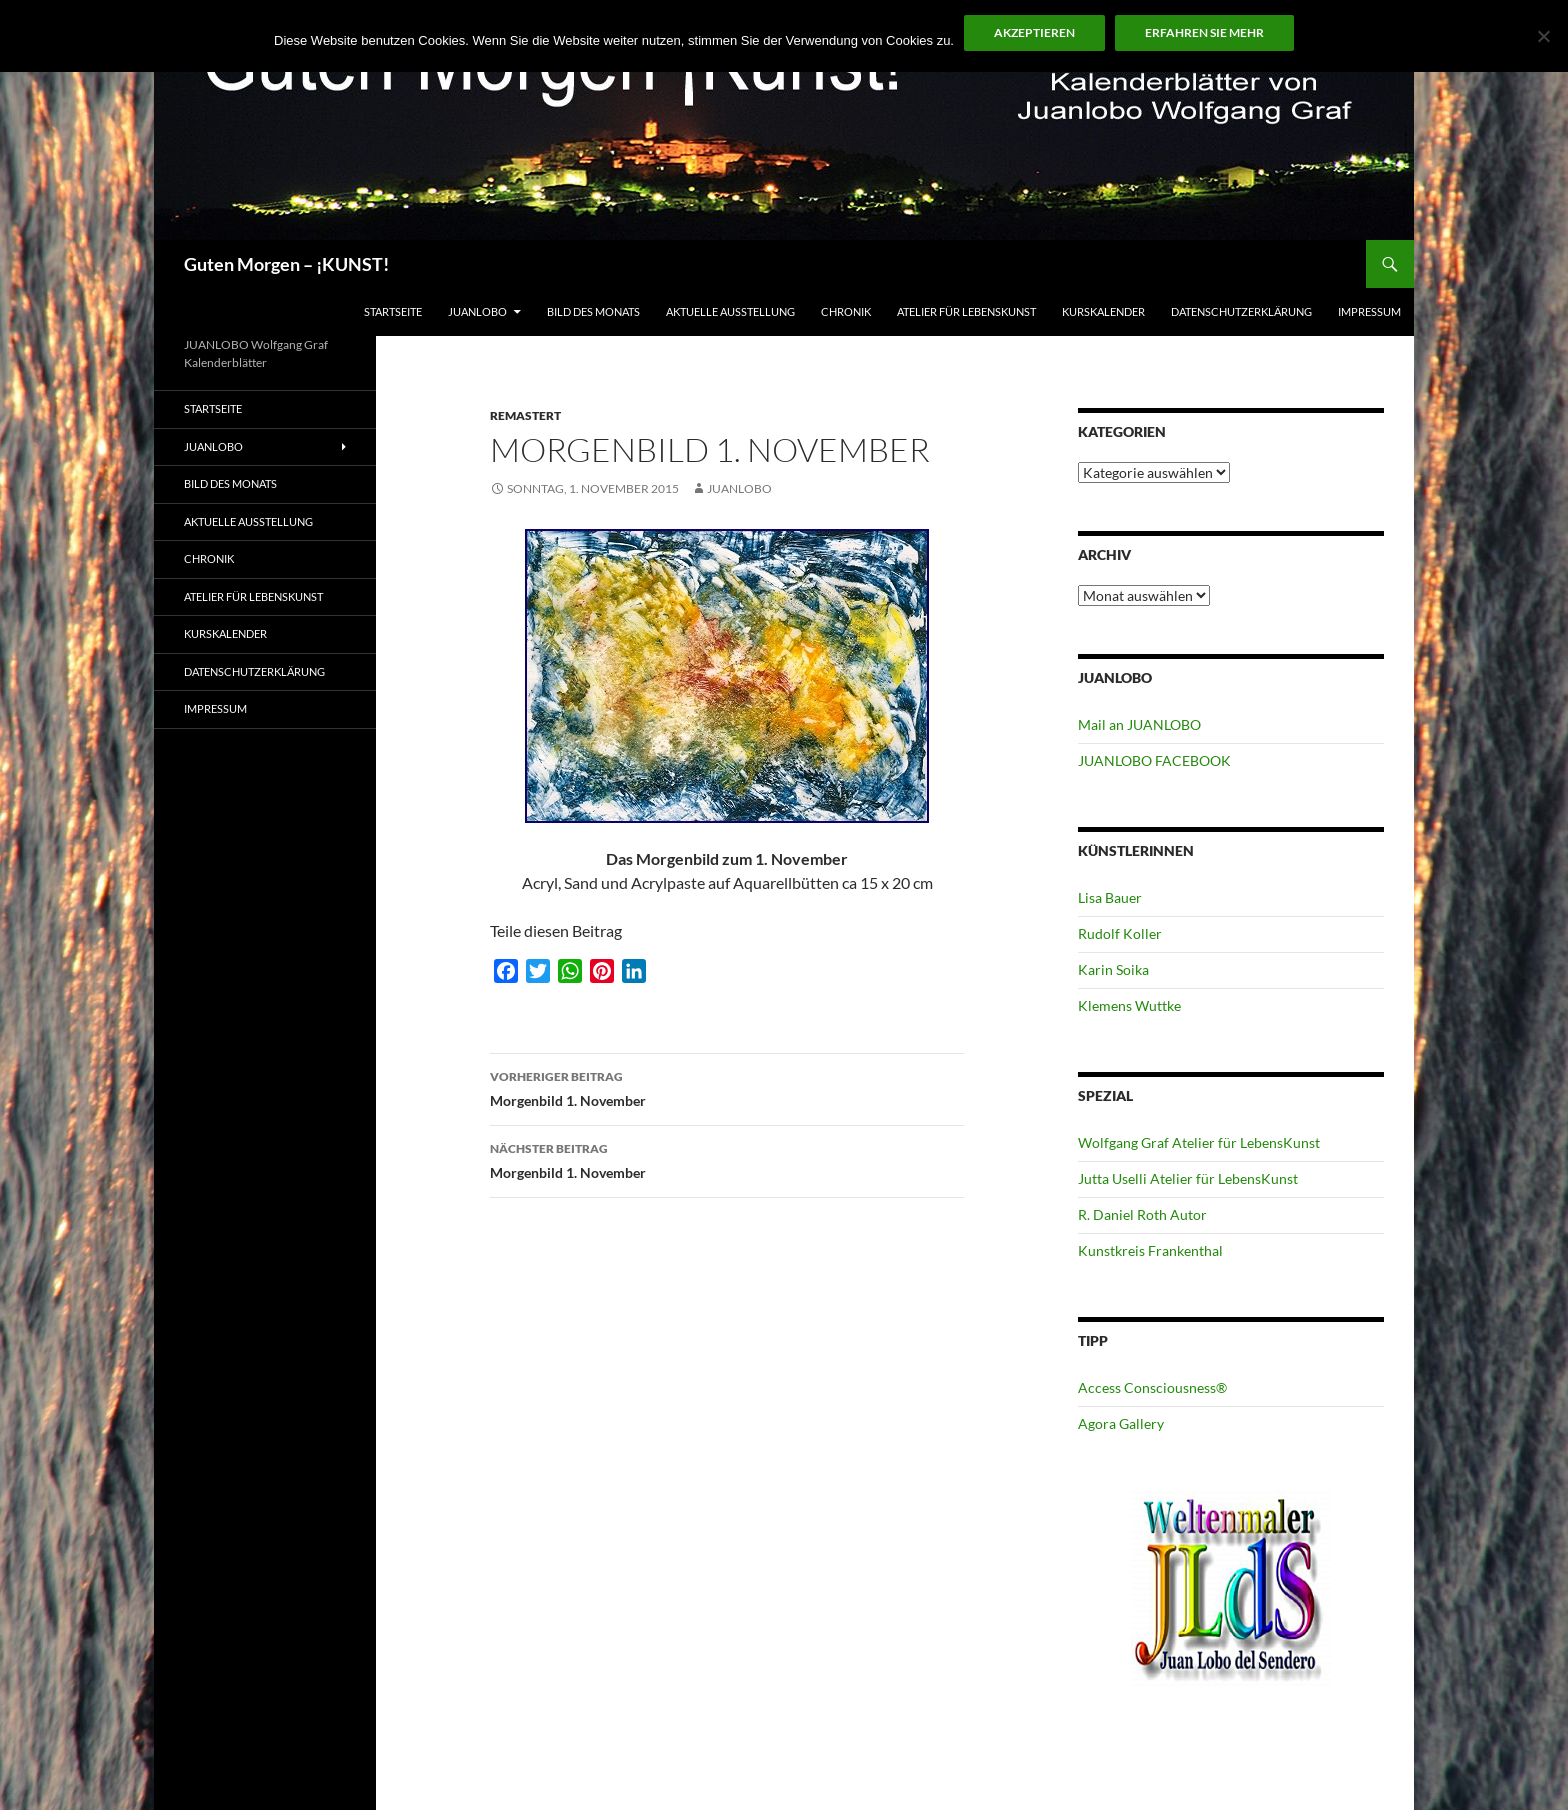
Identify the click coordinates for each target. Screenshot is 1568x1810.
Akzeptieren (1034, 32)
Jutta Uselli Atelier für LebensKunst (1188, 1178)
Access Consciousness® (1152, 1387)
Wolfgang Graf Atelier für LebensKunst (1199, 1142)
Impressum (1369, 311)
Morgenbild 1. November (727, 1087)
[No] (1543, 36)
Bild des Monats (593, 311)
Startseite (393, 311)
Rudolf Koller (1120, 933)
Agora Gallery (1121, 1423)
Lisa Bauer (1110, 897)
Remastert (525, 415)
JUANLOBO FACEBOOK (1154, 760)
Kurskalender (1103, 311)
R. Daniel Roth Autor (1142, 1214)
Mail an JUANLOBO (1139, 724)
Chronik (846, 311)
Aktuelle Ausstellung (730, 311)
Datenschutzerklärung (1241, 311)
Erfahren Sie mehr (1204, 32)
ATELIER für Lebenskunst (966, 311)
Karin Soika (1113, 969)
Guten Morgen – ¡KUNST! (286, 264)
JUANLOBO (477, 311)
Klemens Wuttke (1129, 1005)
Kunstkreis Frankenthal (1150, 1250)
